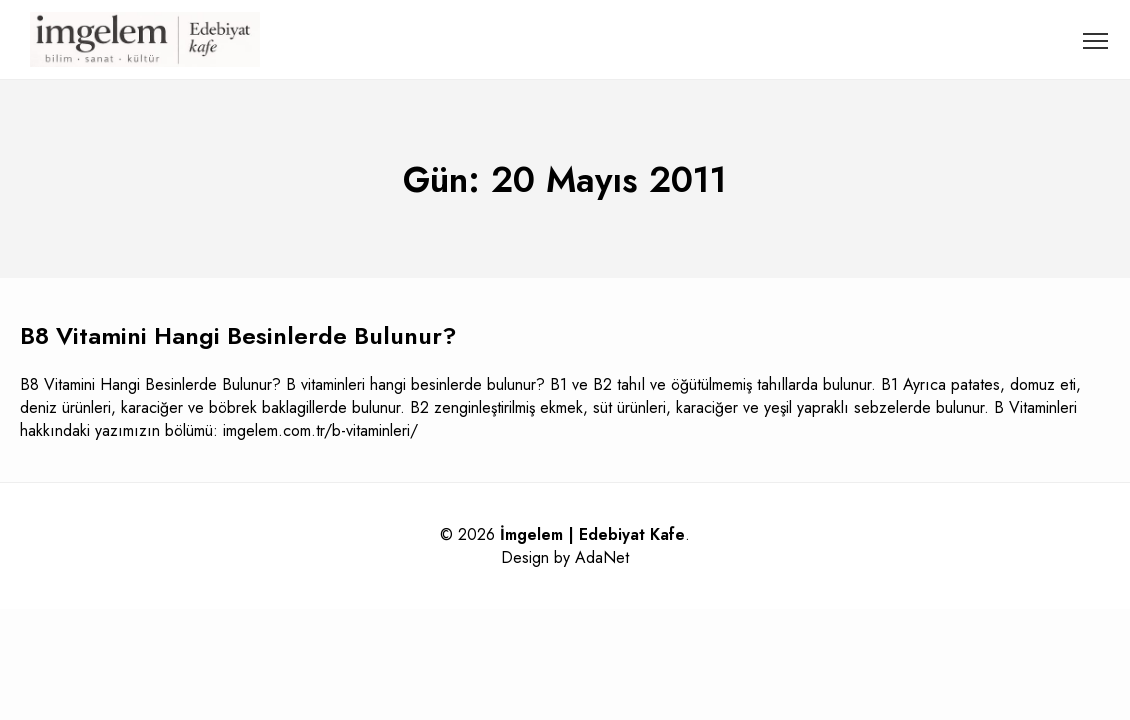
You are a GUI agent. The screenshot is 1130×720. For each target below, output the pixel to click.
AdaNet (602, 557)
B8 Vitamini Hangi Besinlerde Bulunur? (238, 335)
